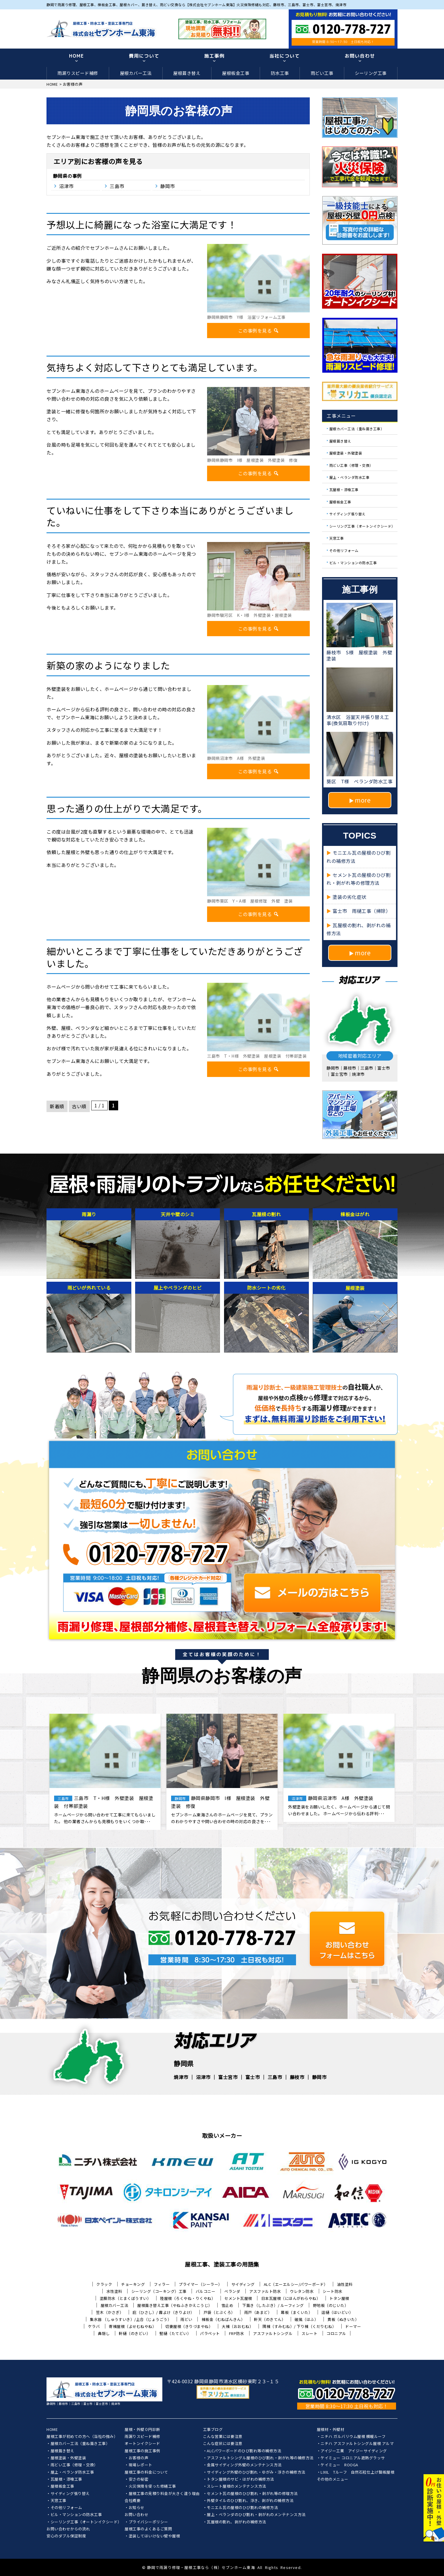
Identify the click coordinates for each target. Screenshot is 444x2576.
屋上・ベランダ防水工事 (349, 477)
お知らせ (136, 2508)
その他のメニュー (332, 2479)
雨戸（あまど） (258, 2312)
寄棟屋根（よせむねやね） (132, 2326)
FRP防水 (236, 2333)
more (363, 800)
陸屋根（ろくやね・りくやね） (187, 2298)
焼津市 (181, 2077)
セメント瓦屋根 (238, 2298)
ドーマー (353, 2326)
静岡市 (167, 186)
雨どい (186, 2319)
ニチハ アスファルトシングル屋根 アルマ (357, 2443)
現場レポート (140, 2465)
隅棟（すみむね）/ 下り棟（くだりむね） (299, 2326)
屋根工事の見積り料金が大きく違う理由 (164, 2493)
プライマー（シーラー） (200, 2284)
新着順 (57, 1106)
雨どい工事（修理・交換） (351, 464)
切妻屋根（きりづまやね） (189, 2326)
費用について (144, 56)
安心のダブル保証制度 (66, 2536)
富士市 (252, 2077)
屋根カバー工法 (136, 73)
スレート (309, 2333)
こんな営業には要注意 (222, 2436)
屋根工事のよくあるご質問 (148, 2529)
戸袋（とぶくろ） (219, 2312)
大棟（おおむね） (237, 2326)
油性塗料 (345, 2284)
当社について (284, 56)
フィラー (162, 2284)
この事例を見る (258, 330)
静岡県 (60, 175)
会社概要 (132, 2500)
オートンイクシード (142, 2443)
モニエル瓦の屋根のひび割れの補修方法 (242, 2508)
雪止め (227, 2305)
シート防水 (333, 2291)
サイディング (243, 2284)
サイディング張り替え (347, 513)
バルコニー (206, 2291)
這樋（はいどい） (337, 2312)
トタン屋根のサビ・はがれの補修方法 (240, 2479)
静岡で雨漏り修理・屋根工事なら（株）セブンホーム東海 (201, 2567)
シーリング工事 (371, 73)
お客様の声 (139, 2458)
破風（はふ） (306, 2319)
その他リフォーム (344, 550)
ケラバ (94, 2326)
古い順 (79, 1106)
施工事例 (214, 56)
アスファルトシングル (272, 2333)
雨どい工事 (322, 73)
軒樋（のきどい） (134, 2333)
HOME (76, 56)
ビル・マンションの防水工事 (353, 562)
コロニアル (336, 2333)
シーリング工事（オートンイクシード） (362, 525)
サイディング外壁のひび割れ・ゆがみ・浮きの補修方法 (256, 2472)
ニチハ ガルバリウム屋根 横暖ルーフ (353, 2436)
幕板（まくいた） (296, 2312)
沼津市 (66, 186)
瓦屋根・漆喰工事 (344, 489)
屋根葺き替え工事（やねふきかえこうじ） (174, 2305)
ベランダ (232, 2291)
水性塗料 (114, 2291)
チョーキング (133, 2284)
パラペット (210, 2333)
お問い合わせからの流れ (68, 2529)
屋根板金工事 (235, 73)
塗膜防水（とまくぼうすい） (125, 2298)
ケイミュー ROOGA (339, 2465)
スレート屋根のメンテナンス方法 (236, 2486)
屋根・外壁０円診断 (142, 2429)
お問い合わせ (360, 56)
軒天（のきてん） (269, 2319)
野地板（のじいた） (331, 2305)
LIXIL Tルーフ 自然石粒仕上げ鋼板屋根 (357, 2472)
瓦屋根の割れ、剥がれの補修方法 (236, 2522)
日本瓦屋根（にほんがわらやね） (291, 2298)
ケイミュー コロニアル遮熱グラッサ (353, 2458)
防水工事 (280, 73)
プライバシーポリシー (148, 2522)
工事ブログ (213, 2429)
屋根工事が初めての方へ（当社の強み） (82, 2436)
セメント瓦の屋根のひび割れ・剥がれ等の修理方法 (252, 2493)
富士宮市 (228, 2077)
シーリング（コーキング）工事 (159, 2291)
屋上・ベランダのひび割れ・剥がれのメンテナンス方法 (256, 2515)
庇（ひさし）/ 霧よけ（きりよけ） (163, 2312)
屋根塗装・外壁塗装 (345, 452)
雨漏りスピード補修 (77, 73)
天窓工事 (336, 538)
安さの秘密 (139, 2479)
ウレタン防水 (302, 2291)
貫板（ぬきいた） (343, 2319)
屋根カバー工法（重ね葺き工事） (356, 428)
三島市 (117, 186)
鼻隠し (104, 2333)
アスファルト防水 (265, 2291)
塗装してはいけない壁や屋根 (154, 2536)
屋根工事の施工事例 (142, 2451)
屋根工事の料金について (146, 2472)
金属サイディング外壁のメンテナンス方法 (244, 2465)
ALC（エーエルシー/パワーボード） (296, 2284)
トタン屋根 (339, 2298)
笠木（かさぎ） (110, 2312)
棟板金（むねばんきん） (223, 2319)
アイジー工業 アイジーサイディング (354, 2451)
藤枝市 (297, 2077)
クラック (104, 2284)
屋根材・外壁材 (331, 2429)
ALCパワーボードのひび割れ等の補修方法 (244, 2451)
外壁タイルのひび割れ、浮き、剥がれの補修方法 (250, 2500)
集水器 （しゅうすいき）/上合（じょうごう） (130, 2319)
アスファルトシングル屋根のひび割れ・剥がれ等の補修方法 (260, 2458)
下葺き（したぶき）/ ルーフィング (273, 2305)
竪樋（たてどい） (175, 2333)
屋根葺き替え (186, 73)
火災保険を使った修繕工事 (152, 2486)
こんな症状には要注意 (222, 2443)
